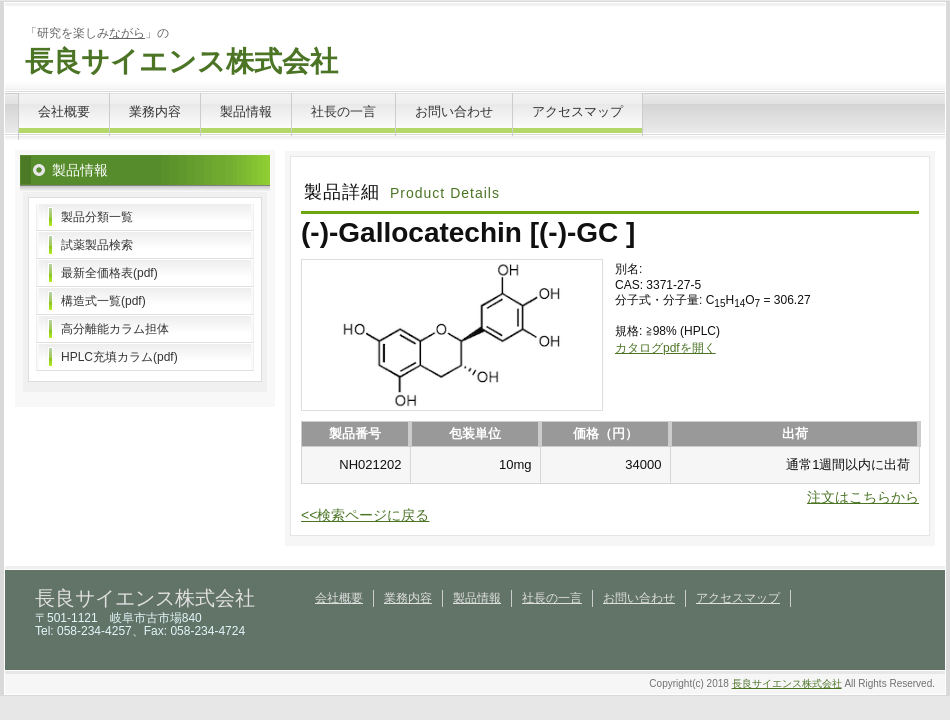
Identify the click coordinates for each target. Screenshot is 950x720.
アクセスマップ (577, 111)
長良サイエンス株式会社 (181, 61)
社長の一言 (343, 111)
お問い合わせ (454, 111)
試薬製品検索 (97, 245)
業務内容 (155, 111)
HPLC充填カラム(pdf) (119, 357)
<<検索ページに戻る (365, 515)
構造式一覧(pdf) (103, 301)
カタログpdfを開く (665, 348)
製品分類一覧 (97, 217)
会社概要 (64, 111)
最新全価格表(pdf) (109, 273)
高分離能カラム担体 (115, 329)
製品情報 (246, 111)
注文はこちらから (863, 497)
